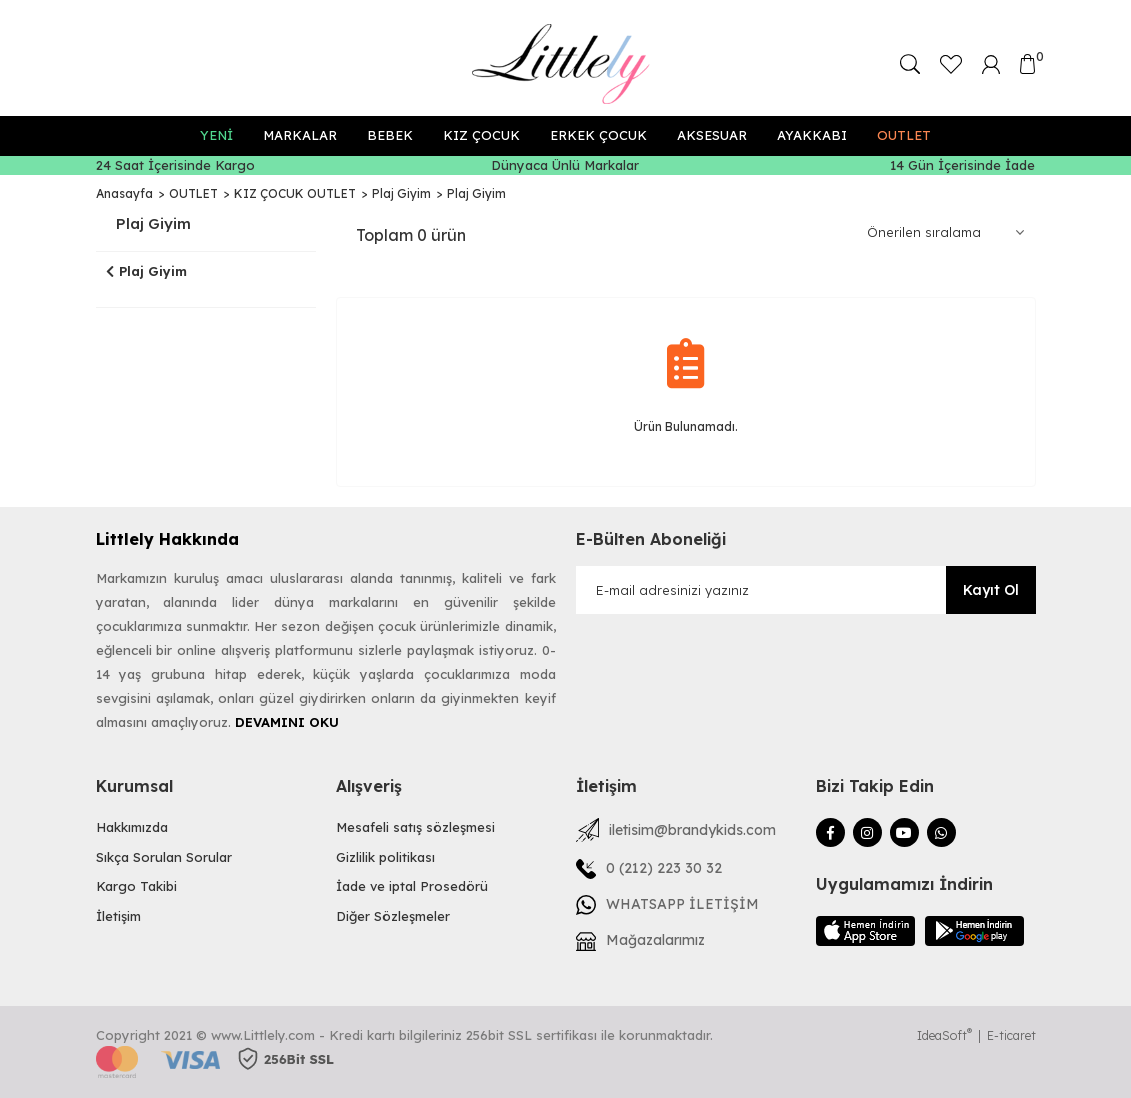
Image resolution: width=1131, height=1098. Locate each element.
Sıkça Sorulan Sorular (164, 857)
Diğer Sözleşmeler (393, 916)
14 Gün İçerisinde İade (962, 165)
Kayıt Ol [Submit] (991, 590)
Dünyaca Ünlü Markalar (565, 165)
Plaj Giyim (476, 193)
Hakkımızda (132, 827)
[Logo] (566, 64)
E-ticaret (1011, 1035)
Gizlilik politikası (385, 857)
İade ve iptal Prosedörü (412, 886)
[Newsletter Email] (806, 590)
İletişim (118, 916)
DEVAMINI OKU (287, 722)
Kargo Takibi (136, 886)
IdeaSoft (944, 1035)
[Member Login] (991, 62)
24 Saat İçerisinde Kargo (175, 165)
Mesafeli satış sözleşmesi (415, 827)
